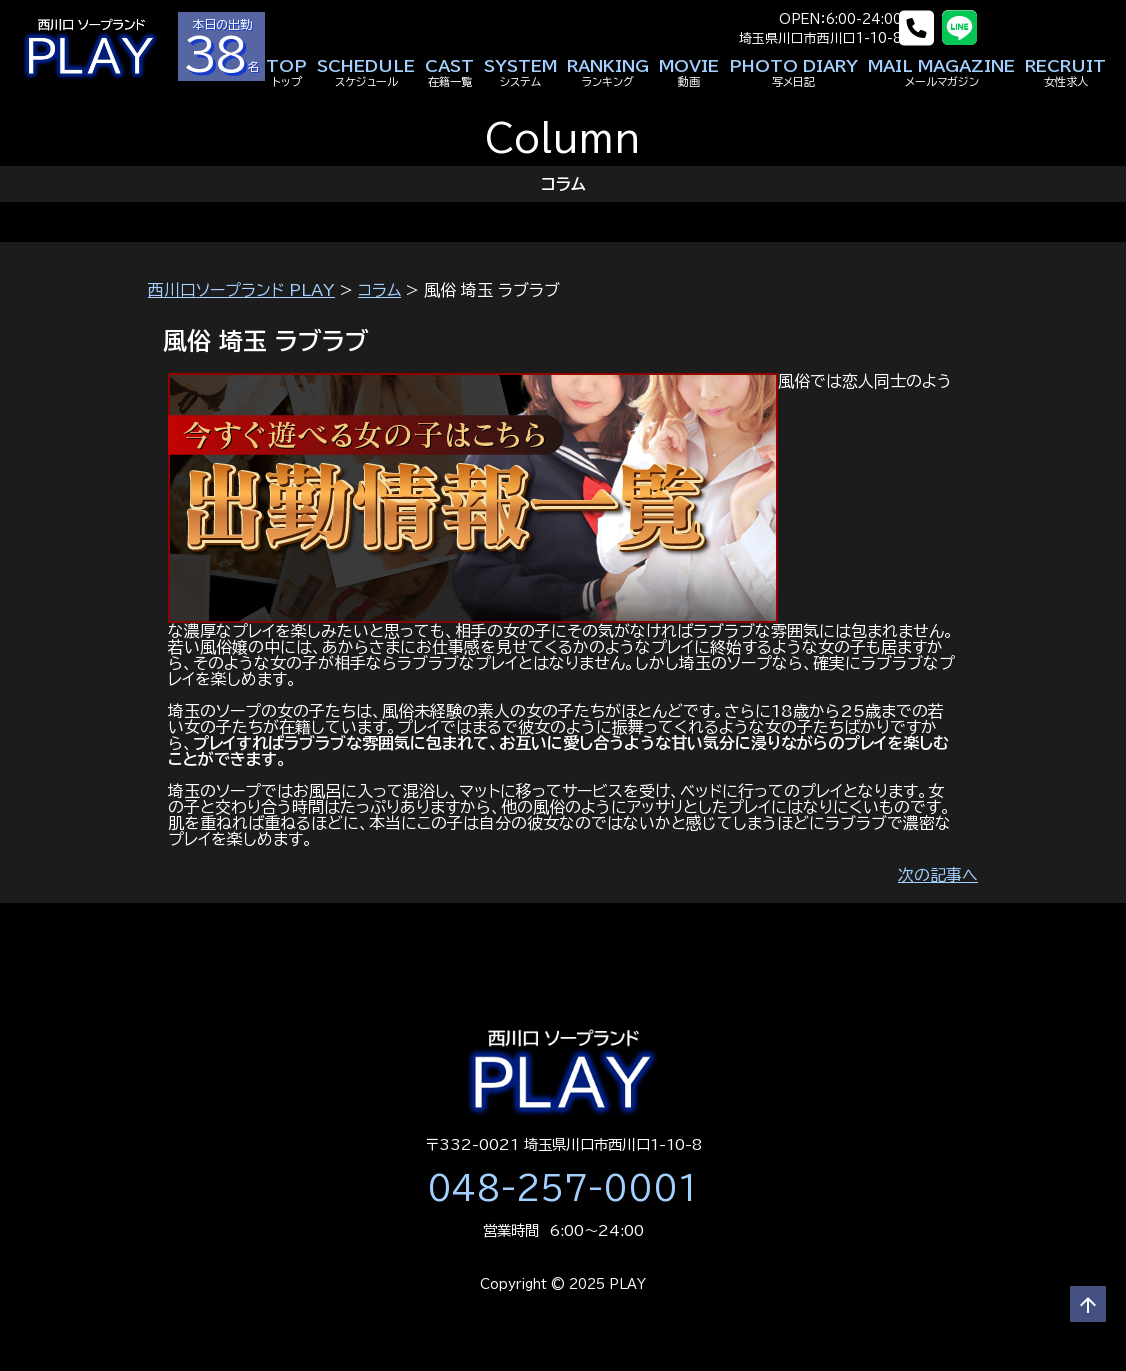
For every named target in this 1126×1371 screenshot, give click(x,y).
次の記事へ (938, 875)
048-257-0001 (563, 1188)
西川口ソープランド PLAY (241, 290)
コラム (379, 290)
